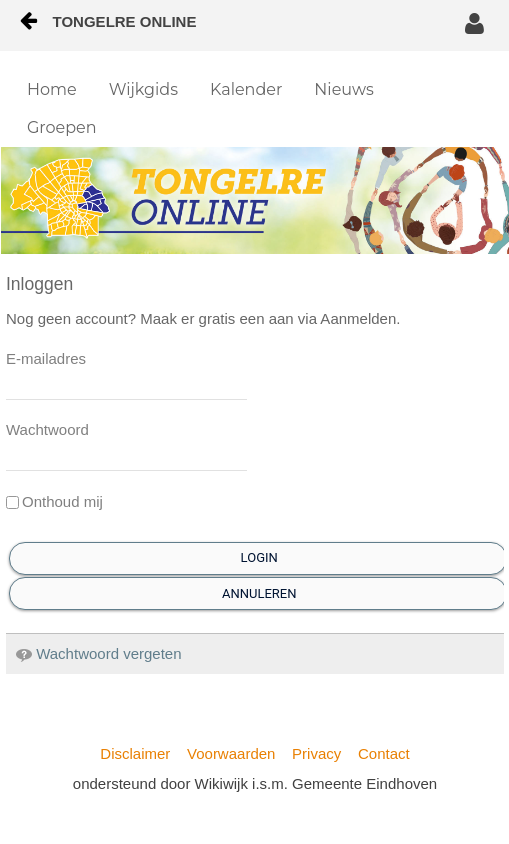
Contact (384, 753)
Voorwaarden (231, 753)
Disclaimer (135, 753)
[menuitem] (52, 90)
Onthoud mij (54, 501)
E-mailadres (46, 358)
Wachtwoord (47, 429)
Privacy (316, 753)
